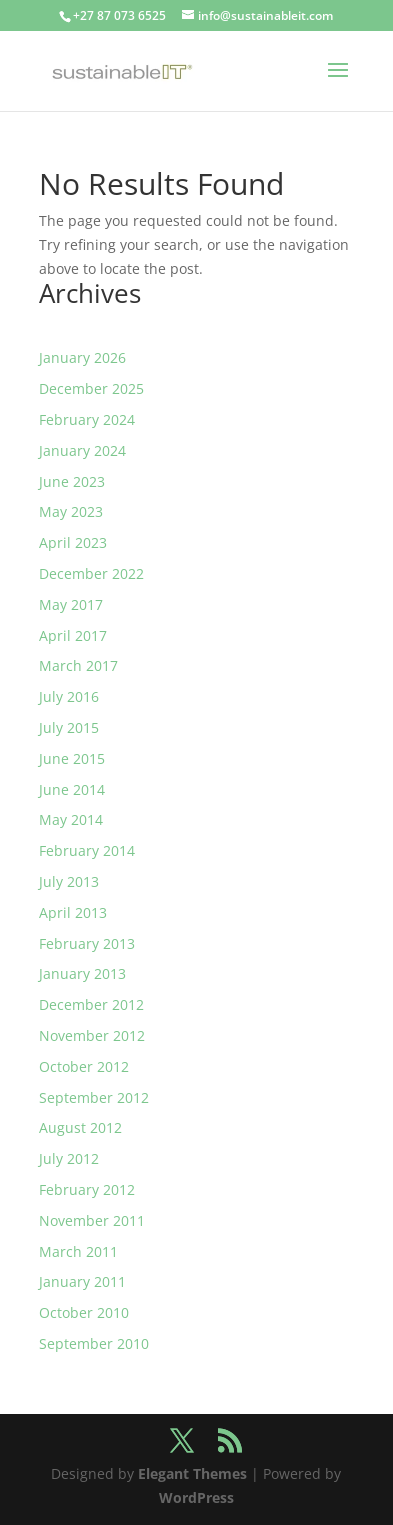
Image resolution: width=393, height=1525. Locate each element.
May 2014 (71, 819)
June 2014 (72, 789)
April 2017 (73, 635)
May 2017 (71, 604)
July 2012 (69, 1158)
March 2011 (78, 1251)
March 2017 (78, 665)
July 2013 (69, 881)
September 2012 (94, 1097)
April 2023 (73, 542)
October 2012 (84, 1066)
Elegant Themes (192, 1473)
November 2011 (92, 1220)
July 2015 (69, 727)
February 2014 (87, 850)
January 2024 (82, 450)
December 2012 (91, 1004)
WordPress (196, 1497)
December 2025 (91, 388)
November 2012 (92, 1035)
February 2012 (87, 1189)
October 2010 (84, 1312)
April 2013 (73, 912)
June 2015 (72, 758)
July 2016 (69, 696)
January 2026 (82, 357)
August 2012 (80, 1127)
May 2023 (71, 511)
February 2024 (87, 419)
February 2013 (87, 943)
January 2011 (82, 1281)
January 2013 (82, 973)
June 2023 (72, 481)
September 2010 (94, 1343)
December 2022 (91, 573)
